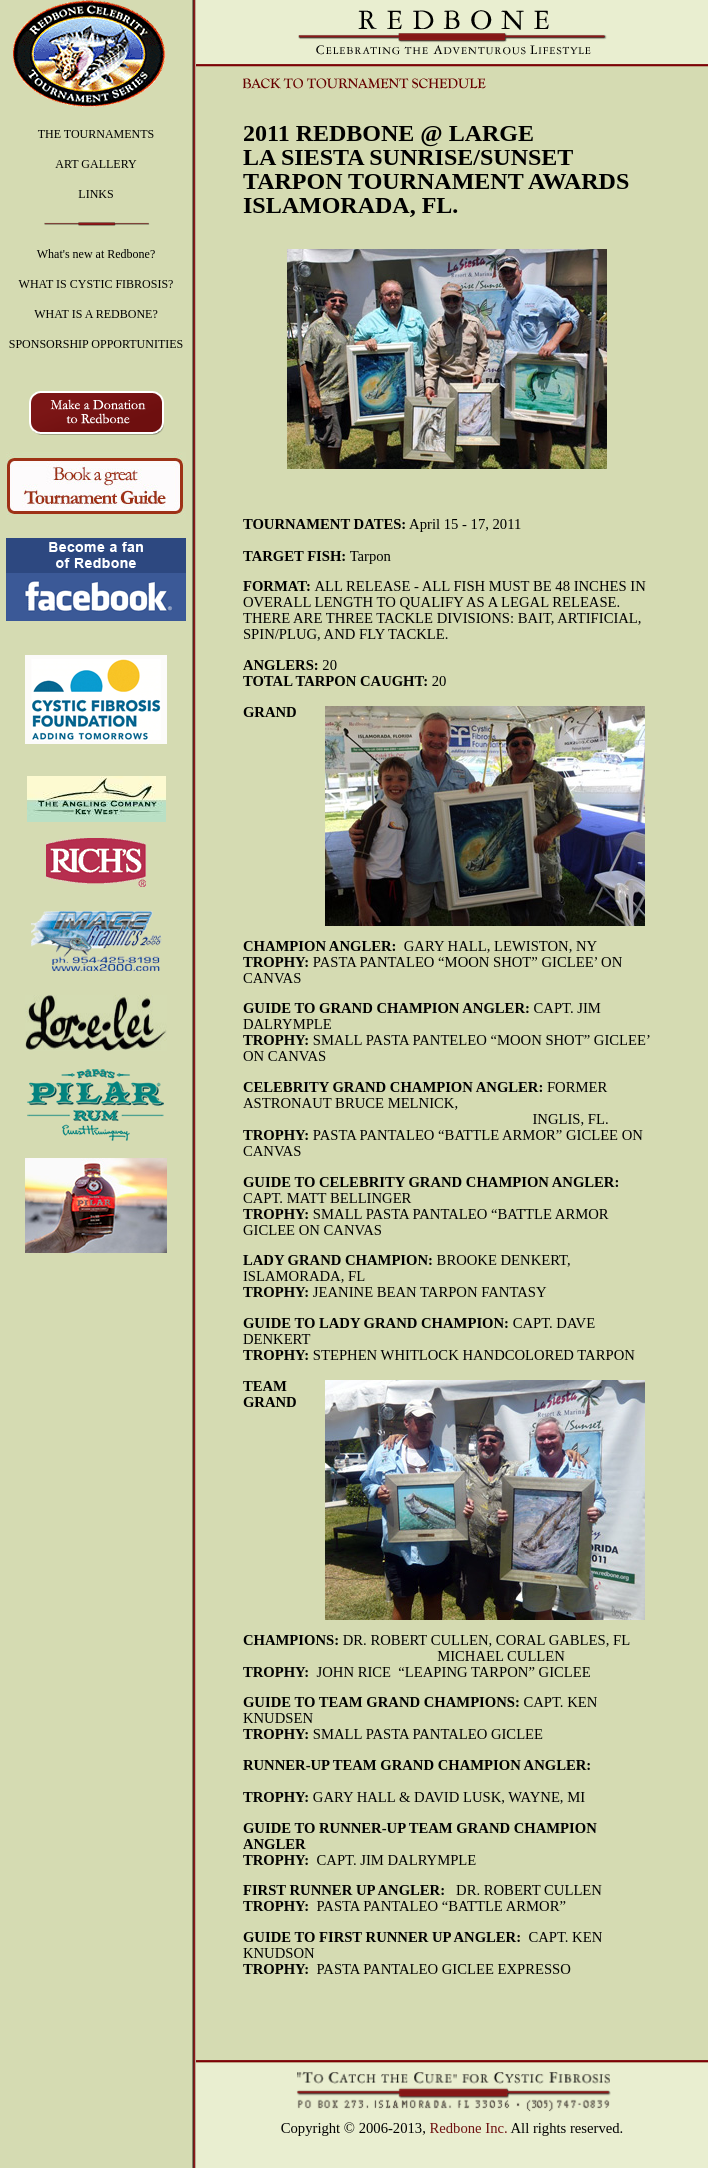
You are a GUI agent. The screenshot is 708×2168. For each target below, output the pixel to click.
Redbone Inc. (469, 2128)
